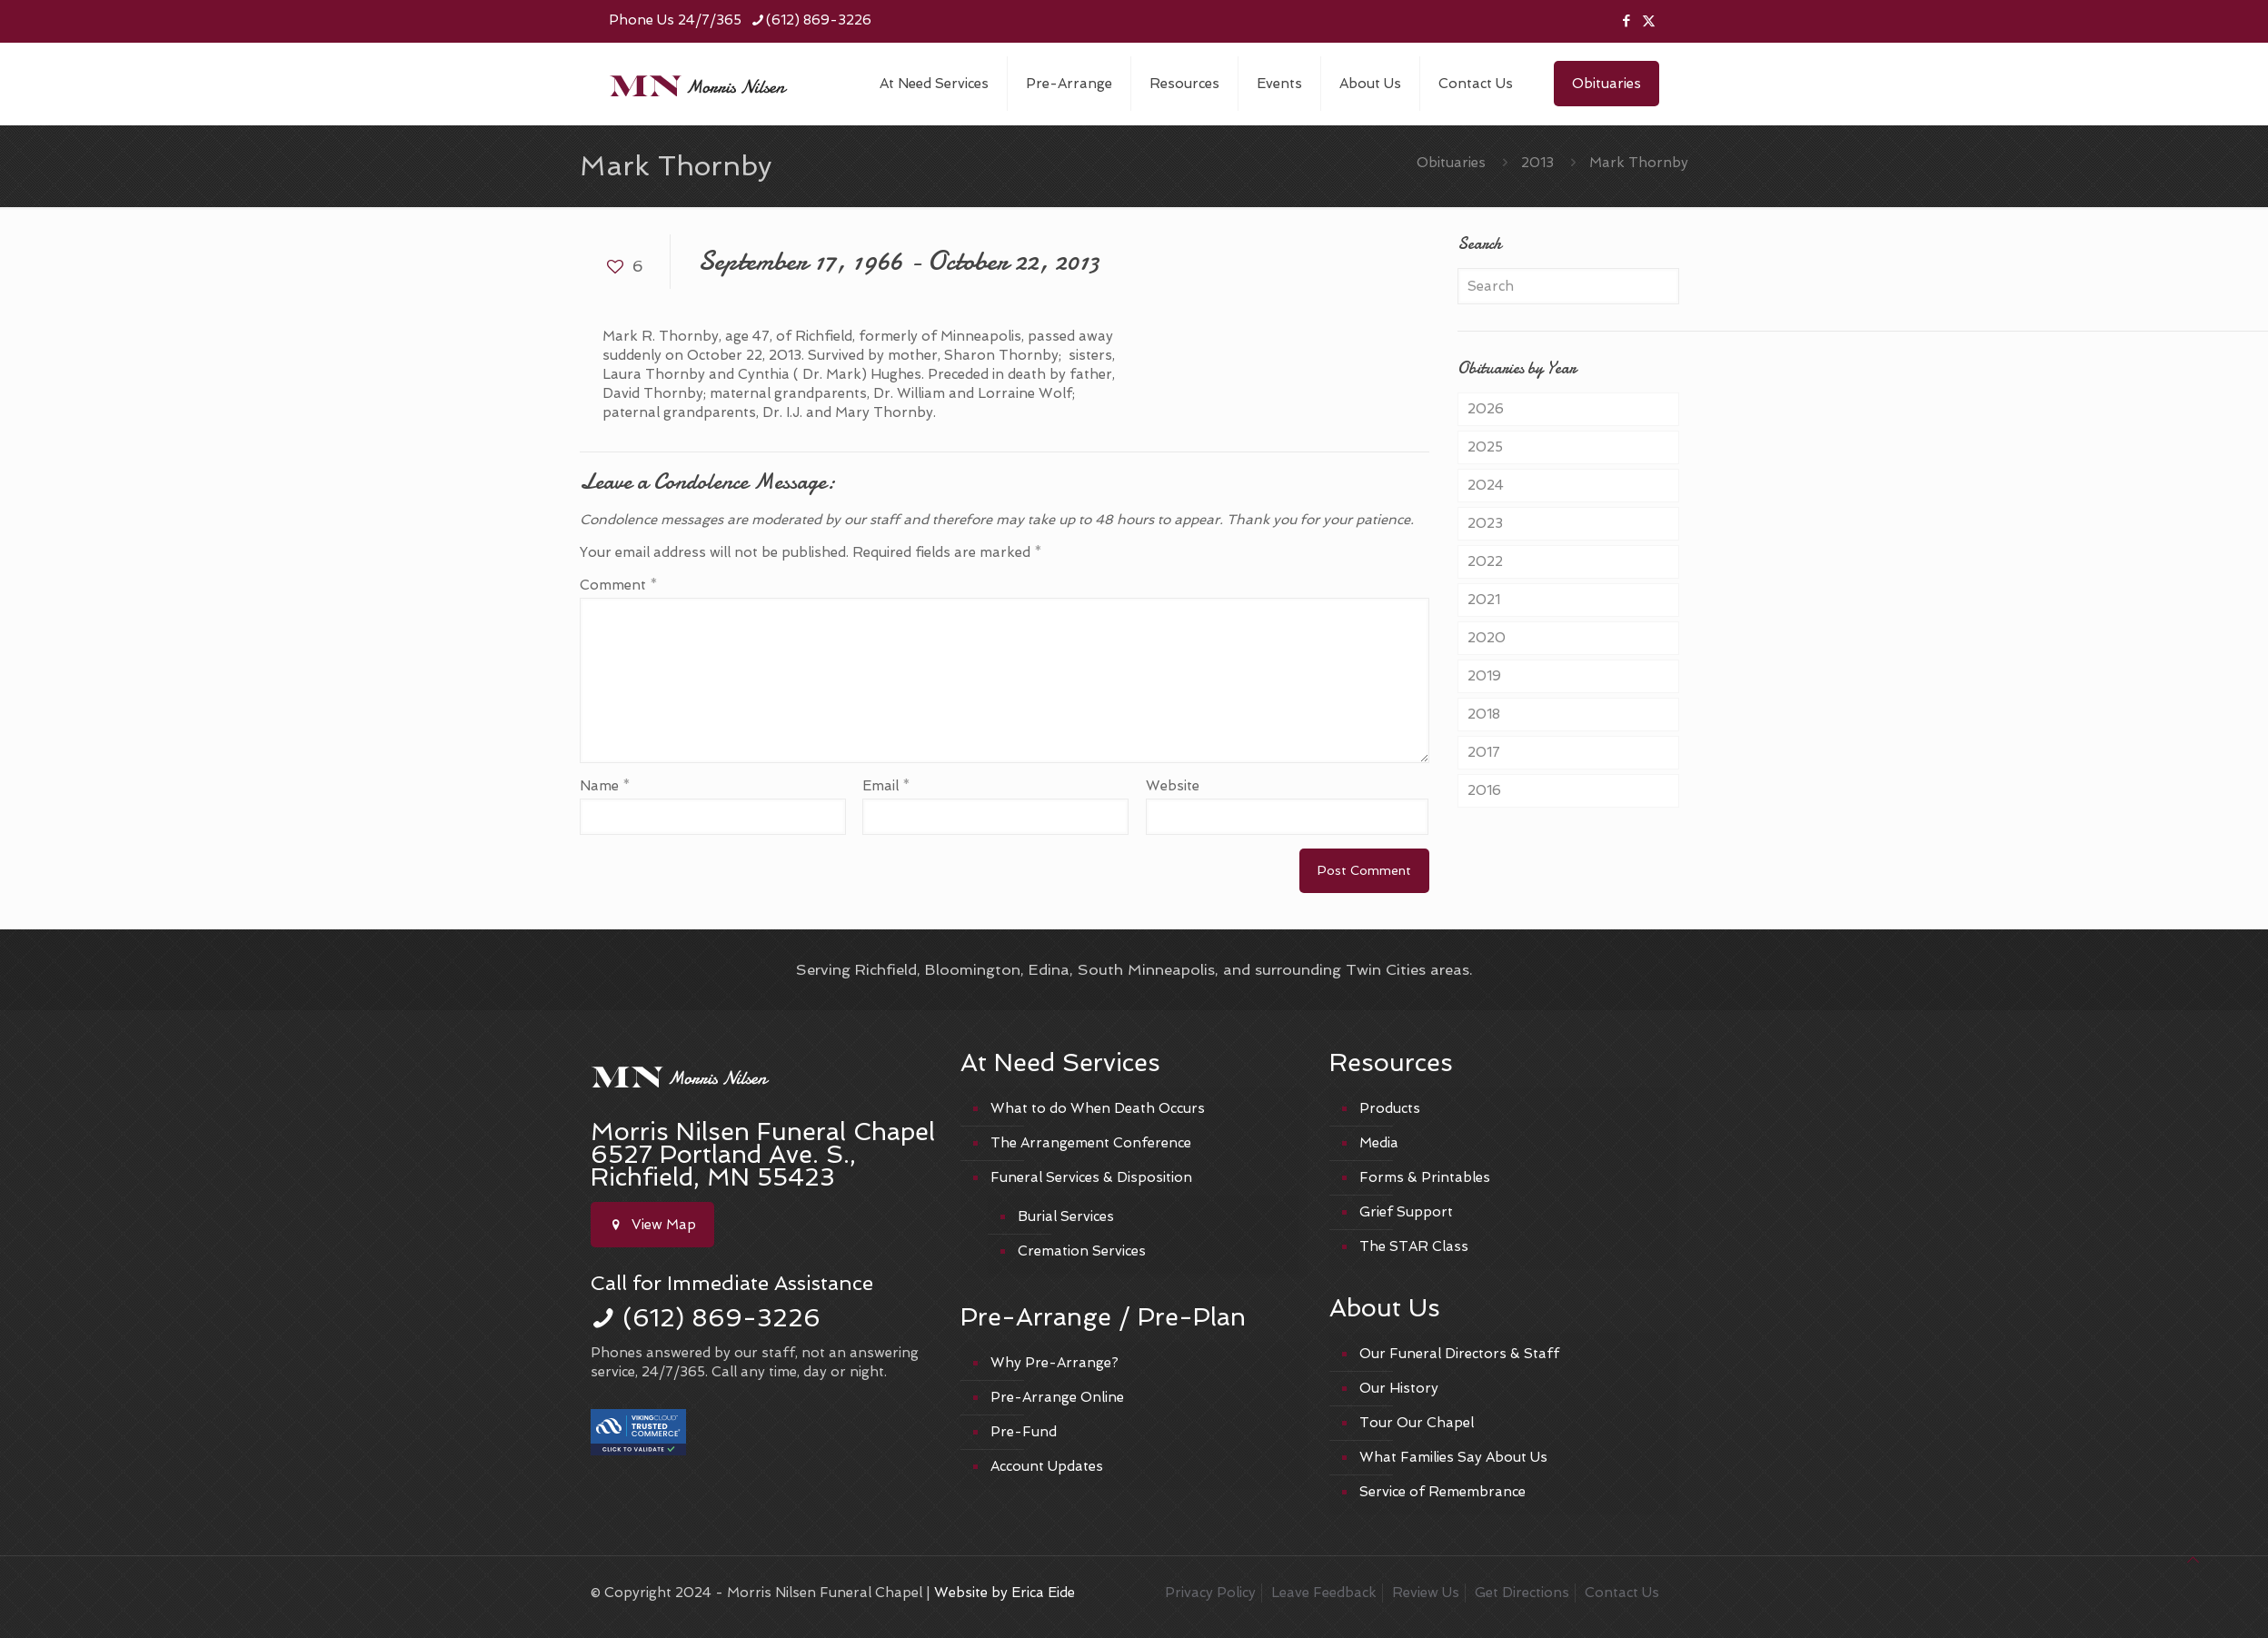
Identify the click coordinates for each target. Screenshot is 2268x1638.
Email (886, 786)
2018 (1483, 714)
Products (1389, 1108)
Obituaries (1606, 83)
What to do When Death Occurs (1097, 1108)
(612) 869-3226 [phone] (818, 20)
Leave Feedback (1324, 1592)
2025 (1485, 447)
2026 (1485, 409)
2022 (1485, 561)
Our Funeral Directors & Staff (1459, 1353)
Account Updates (1046, 1466)
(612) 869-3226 (721, 1318)
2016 (1484, 790)
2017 (1483, 752)
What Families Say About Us (1453, 1457)
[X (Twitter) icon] (1649, 21)
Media (1378, 1143)
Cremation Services (1082, 1251)
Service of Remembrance (1442, 1492)
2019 (1484, 676)
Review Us (1425, 1592)
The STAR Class (1413, 1246)
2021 (1483, 599)
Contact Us (1622, 1592)
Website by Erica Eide (1004, 1592)
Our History (1398, 1388)
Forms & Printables (1424, 1177)
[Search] (1568, 286)
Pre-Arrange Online (1057, 1397)
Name (605, 786)
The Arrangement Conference (1090, 1143)
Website (1172, 786)
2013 (1537, 162)
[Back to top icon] (2193, 1560)
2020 (1486, 638)
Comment (619, 585)
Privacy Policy (1210, 1592)
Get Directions (1522, 1592)
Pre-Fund (1023, 1432)
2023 (1485, 523)
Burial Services (1066, 1216)
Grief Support (1406, 1212)
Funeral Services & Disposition (1091, 1177)
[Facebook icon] (1626, 21)
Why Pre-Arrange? (1054, 1363)
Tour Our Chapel (1416, 1423)
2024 (1485, 485)
